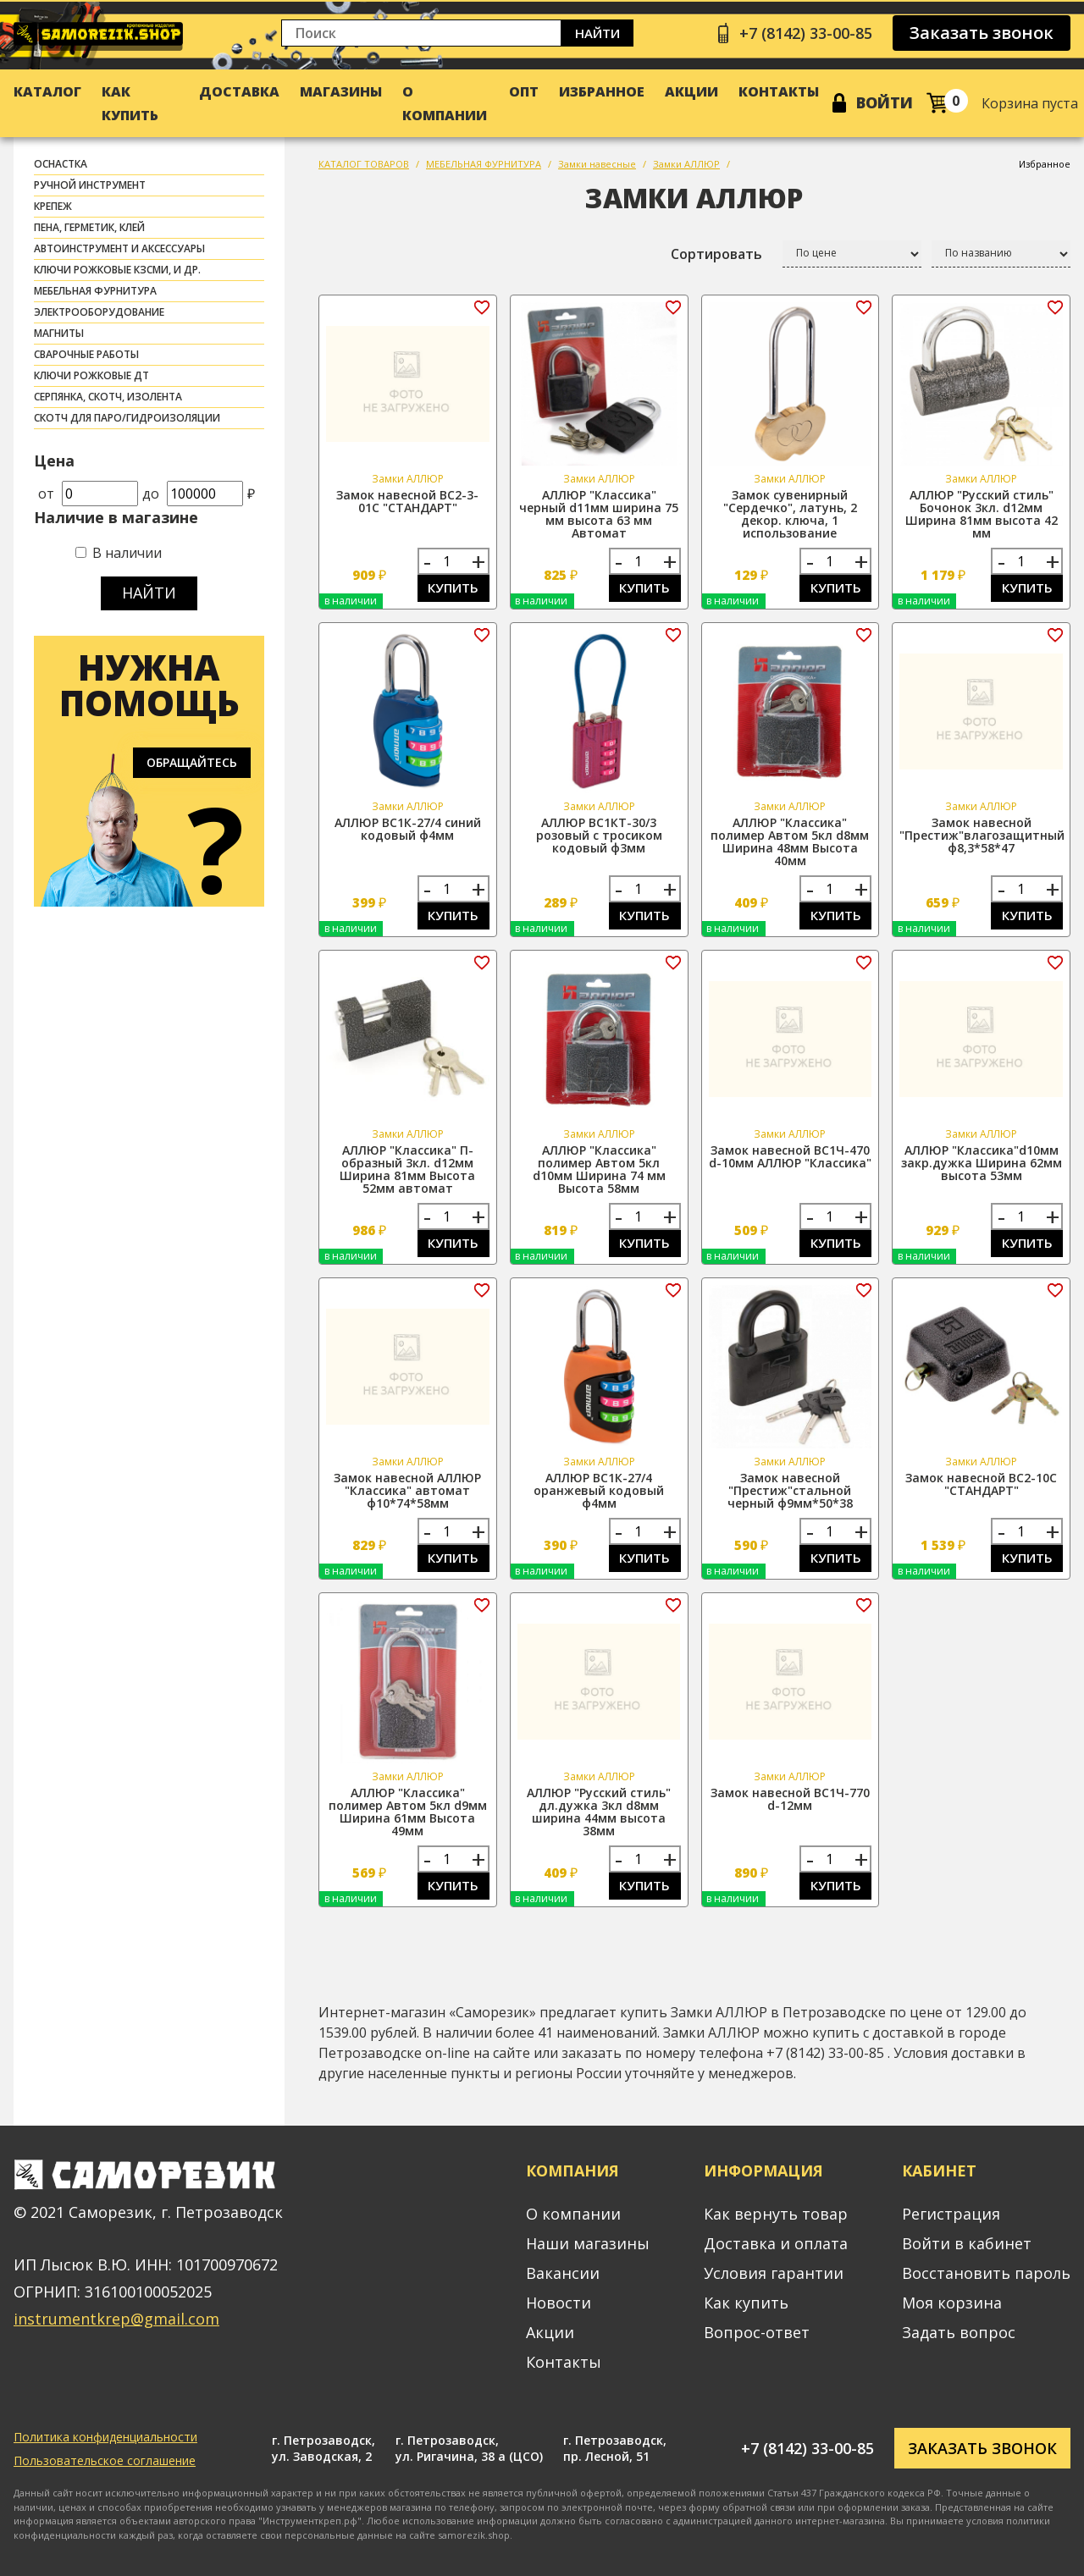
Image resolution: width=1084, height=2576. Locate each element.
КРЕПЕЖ (53, 206)
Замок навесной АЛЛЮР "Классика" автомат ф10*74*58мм (407, 1490)
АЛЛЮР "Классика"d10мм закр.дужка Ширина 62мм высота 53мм (981, 1162)
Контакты (778, 91)
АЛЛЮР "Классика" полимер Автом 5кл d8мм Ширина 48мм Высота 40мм (790, 841)
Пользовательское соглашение (105, 2460)
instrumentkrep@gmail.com (116, 2318)
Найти (597, 33)
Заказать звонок (982, 32)
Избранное (601, 91)
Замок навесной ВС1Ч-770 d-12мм (790, 1798)
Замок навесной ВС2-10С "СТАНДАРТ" (981, 1484)
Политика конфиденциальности (105, 2437)
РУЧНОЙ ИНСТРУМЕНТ (90, 185)
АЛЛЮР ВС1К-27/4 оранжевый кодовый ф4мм (599, 1490)
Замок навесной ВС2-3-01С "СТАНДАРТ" (407, 501)
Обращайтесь (192, 762)
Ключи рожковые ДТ (91, 375)
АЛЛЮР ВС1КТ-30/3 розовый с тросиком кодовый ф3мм (599, 835)
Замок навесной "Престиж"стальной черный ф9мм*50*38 (790, 1490)
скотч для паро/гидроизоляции (127, 418)
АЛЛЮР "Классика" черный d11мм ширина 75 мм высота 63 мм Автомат (598, 514)
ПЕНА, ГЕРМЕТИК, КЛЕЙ (89, 227)
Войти (884, 102)
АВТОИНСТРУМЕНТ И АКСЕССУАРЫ (119, 248)
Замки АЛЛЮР (686, 163)
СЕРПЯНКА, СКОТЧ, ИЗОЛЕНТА (108, 396)
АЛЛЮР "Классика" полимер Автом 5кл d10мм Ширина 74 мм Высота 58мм (599, 1169)
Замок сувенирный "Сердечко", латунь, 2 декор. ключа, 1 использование (790, 514)
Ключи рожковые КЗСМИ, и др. (117, 269)
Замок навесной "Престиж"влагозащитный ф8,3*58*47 (982, 835)
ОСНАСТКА (60, 164)
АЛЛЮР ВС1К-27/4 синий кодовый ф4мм (408, 828)
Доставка (239, 91)
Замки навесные (597, 163)
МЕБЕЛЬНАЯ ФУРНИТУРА (95, 291)
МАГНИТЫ (59, 333)
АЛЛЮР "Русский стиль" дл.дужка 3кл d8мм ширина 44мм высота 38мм (599, 1811)
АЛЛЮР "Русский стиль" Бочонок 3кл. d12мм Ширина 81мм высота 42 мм (981, 514)
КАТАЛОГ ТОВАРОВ (363, 163)
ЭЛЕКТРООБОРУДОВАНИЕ (99, 312)
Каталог (47, 91)
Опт (524, 91)
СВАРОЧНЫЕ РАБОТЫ (86, 354)
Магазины (341, 91)
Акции (691, 91)
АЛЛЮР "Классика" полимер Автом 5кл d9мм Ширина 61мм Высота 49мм (408, 1811)
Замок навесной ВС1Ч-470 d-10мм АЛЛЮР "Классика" (790, 1156)
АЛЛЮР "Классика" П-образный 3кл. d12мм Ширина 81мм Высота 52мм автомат (407, 1169)
